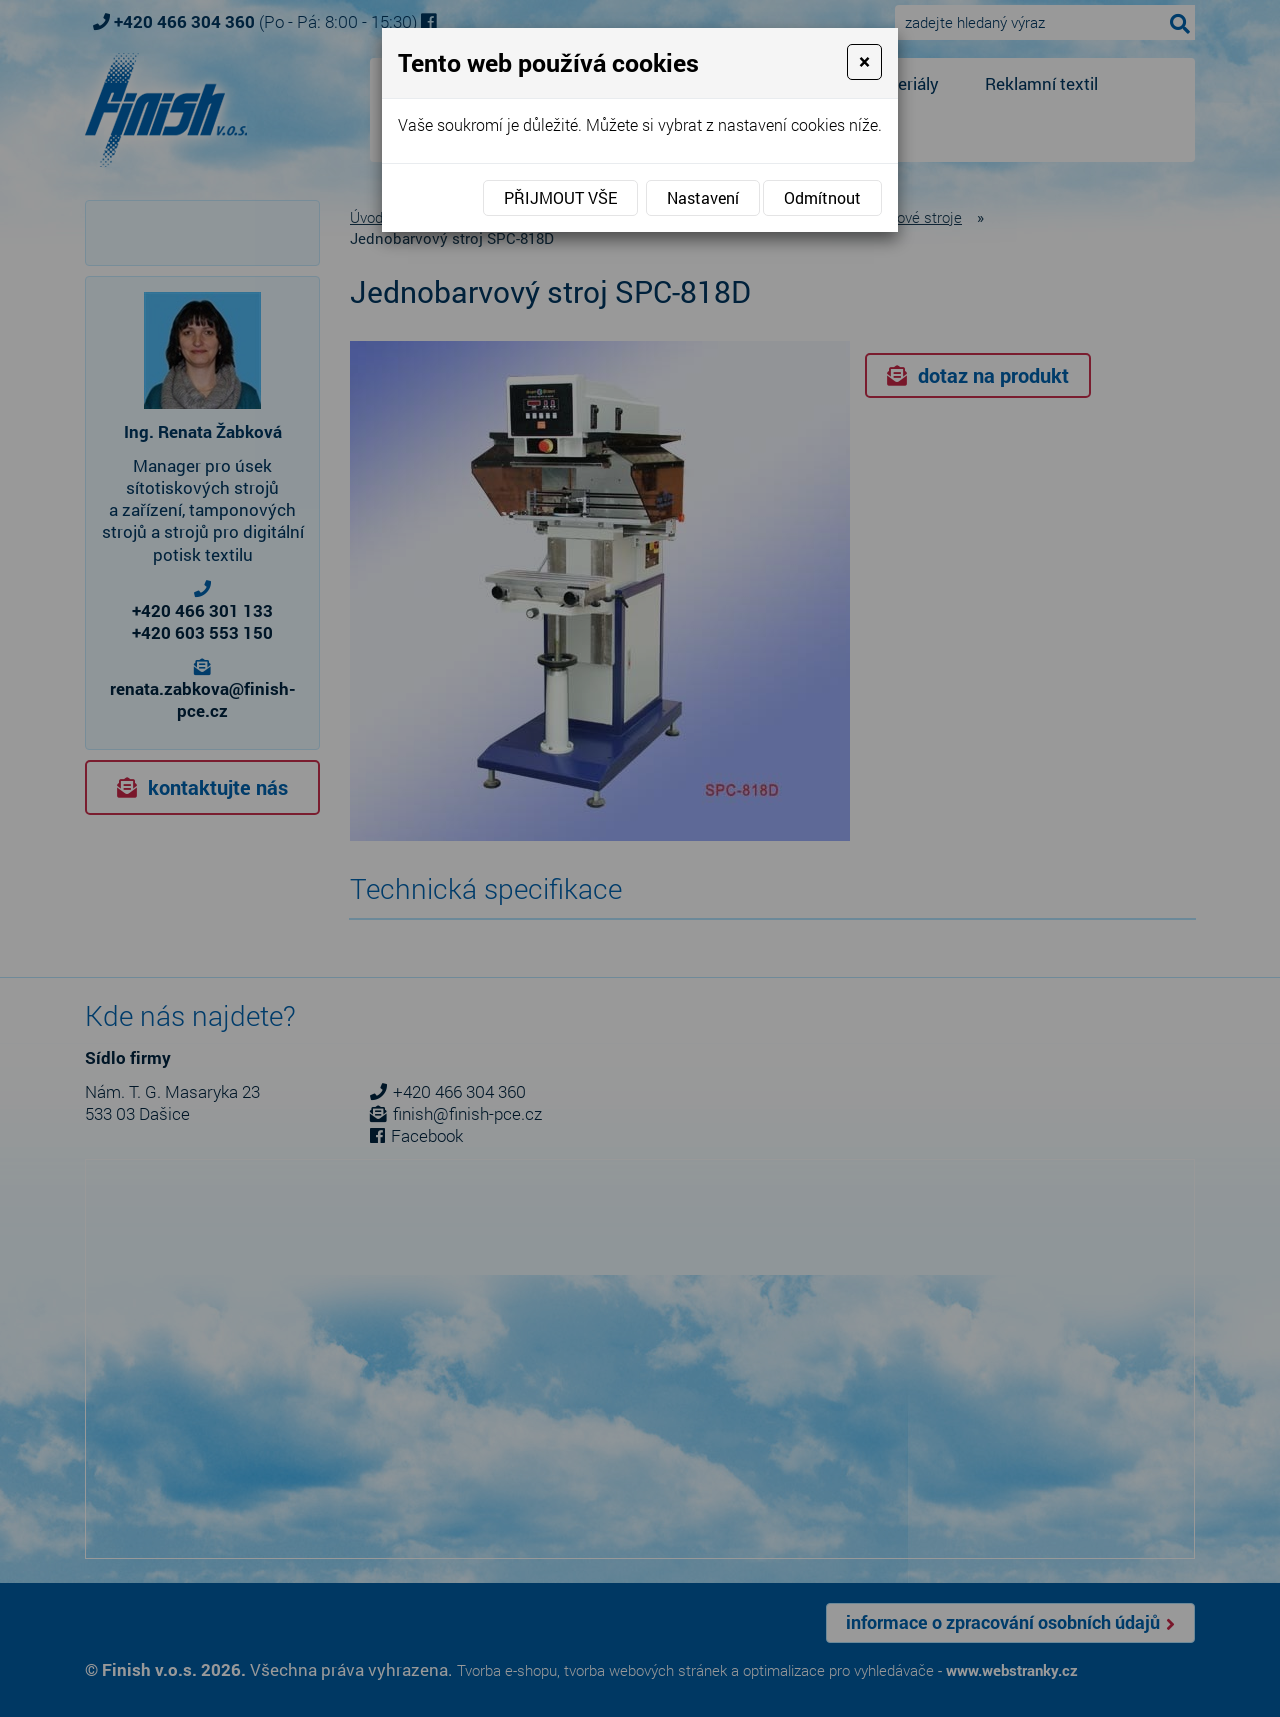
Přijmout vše (560, 197)
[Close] (864, 62)
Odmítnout (822, 197)
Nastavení (703, 197)
